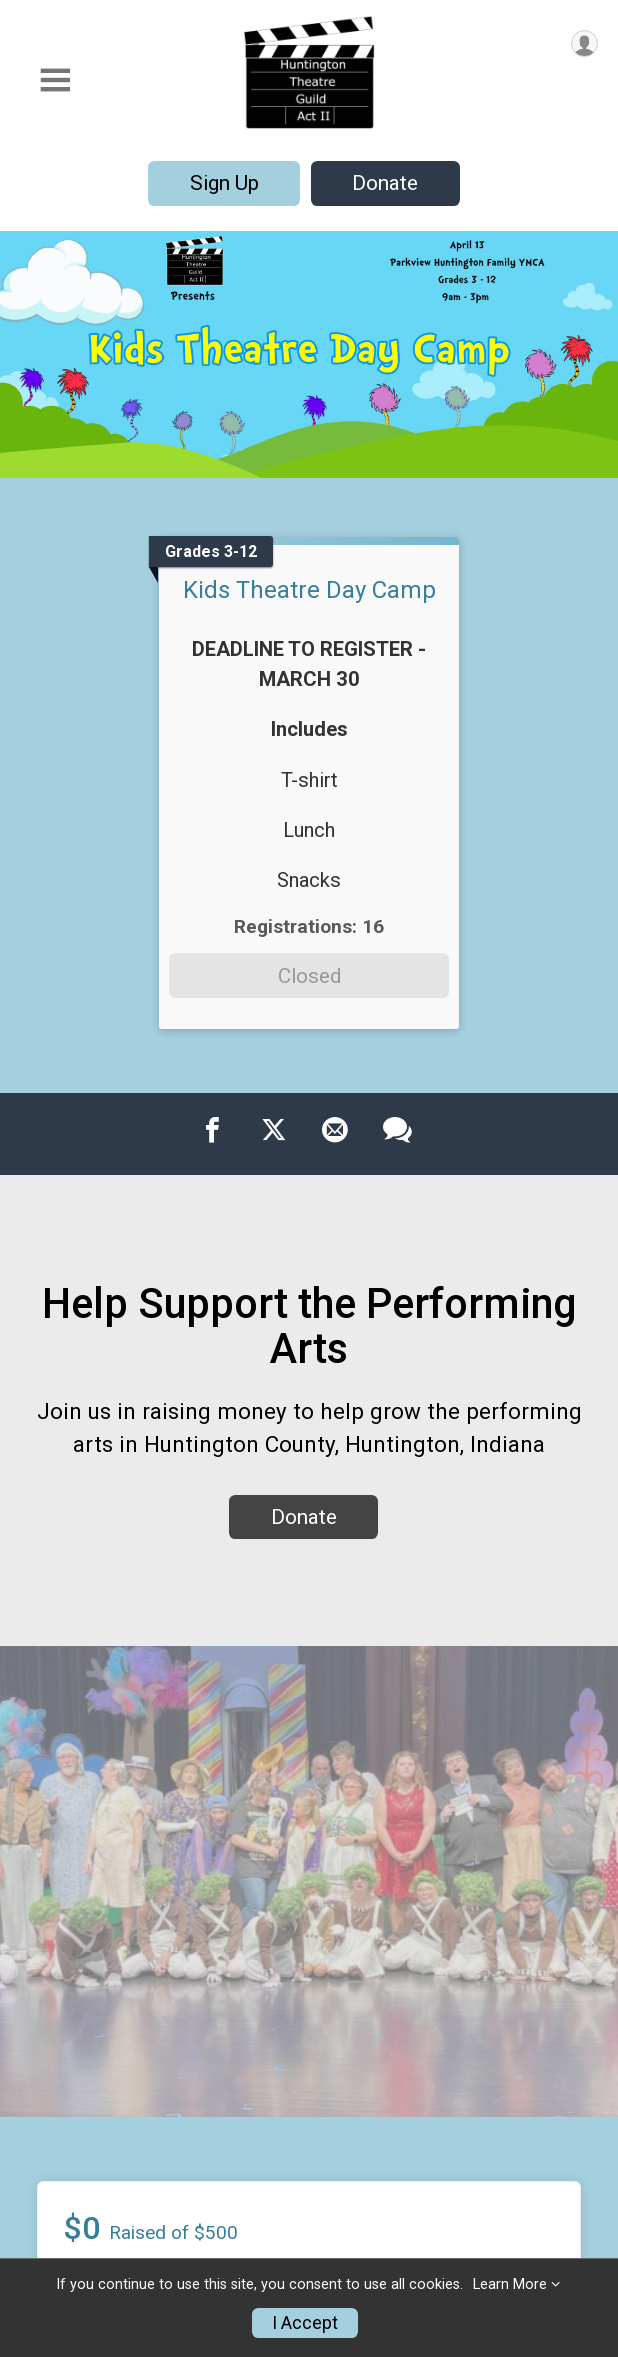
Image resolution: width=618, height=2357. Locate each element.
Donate (385, 183)
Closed (309, 976)
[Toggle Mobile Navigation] (55, 80)
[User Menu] (584, 43)
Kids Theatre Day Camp (309, 590)
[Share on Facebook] (213, 1131)
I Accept (305, 2323)
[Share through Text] (397, 1131)
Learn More (510, 2284)
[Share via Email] (335, 1131)
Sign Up (224, 183)
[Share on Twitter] (274, 1131)
